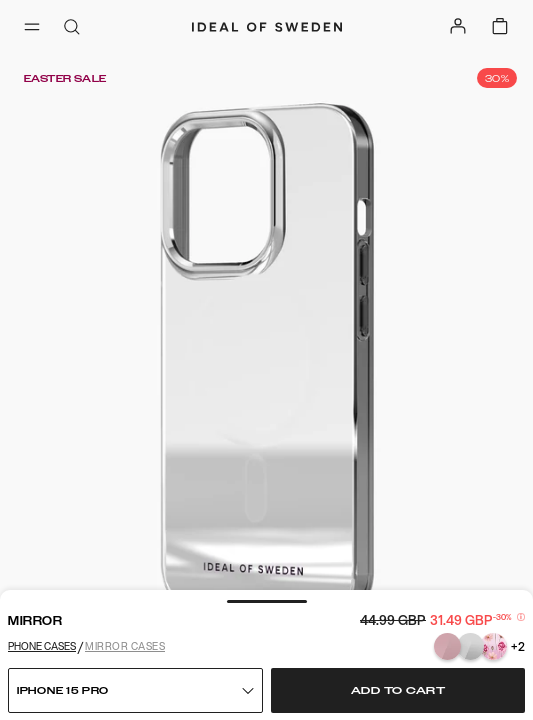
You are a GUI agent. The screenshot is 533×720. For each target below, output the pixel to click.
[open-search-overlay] (72, 28)
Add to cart (398, 691)
